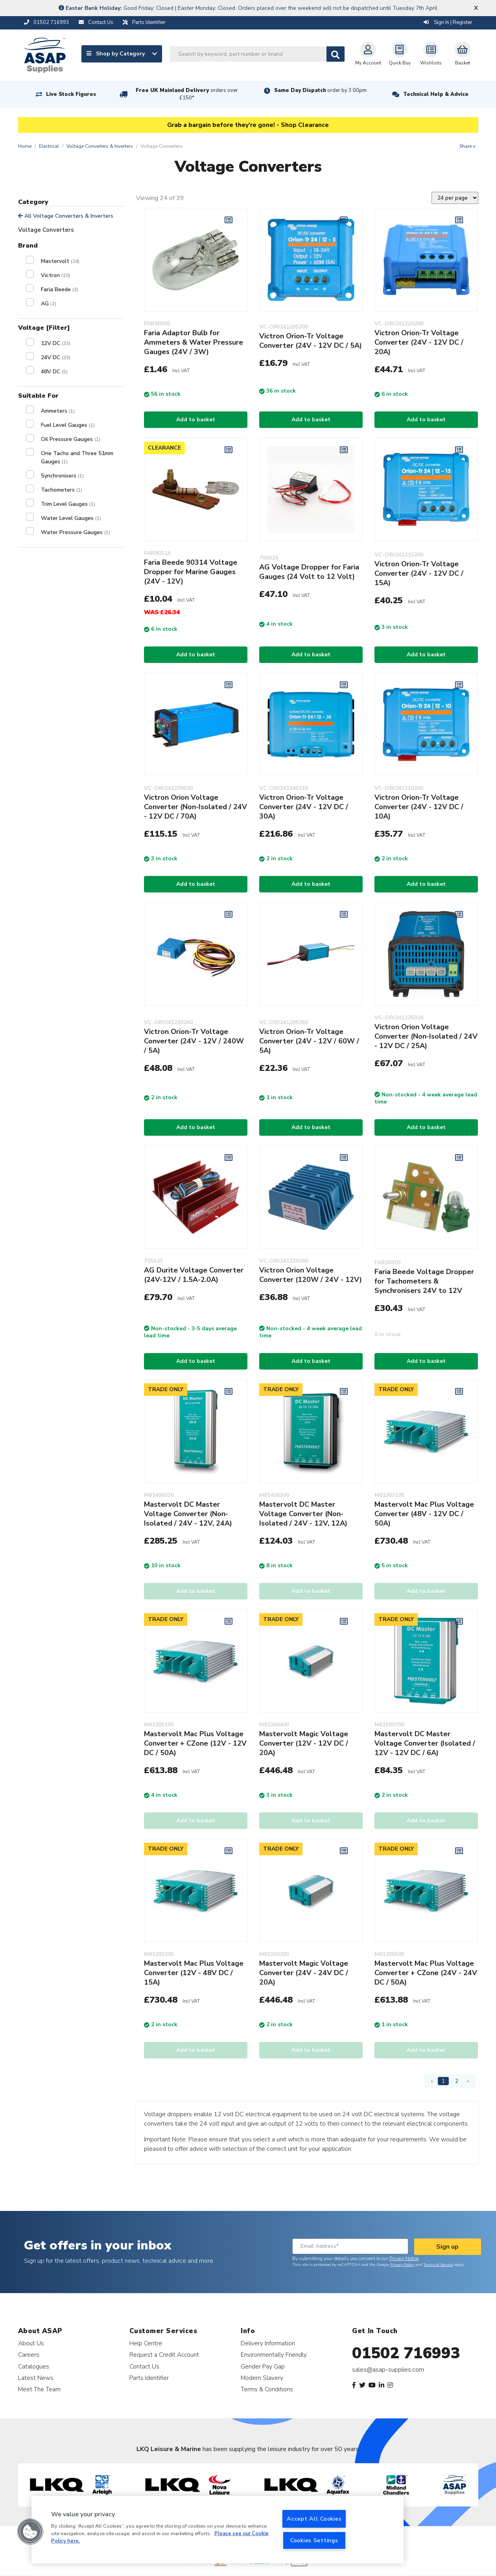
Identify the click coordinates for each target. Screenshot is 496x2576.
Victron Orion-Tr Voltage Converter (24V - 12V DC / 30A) (303, 807)
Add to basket (195, 419)
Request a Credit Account (164, 2354)
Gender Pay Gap (263, 2366)
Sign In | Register (448, 22)
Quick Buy (400, 54)
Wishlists (431, 54)
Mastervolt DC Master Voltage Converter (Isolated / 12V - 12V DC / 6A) (424, 1743)
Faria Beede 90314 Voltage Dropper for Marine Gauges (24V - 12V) (190, 572)
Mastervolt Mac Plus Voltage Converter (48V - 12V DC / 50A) (424, 1514)
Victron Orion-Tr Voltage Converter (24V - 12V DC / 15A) (418, 573)
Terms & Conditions (267, 2389)
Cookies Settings (314, 2540)
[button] (30, 2531)
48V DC (54, 371)
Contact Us (144, 2366)
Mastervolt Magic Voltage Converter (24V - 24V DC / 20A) (303, 1973)
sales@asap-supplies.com (388, 2369)
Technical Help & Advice (435, 94)
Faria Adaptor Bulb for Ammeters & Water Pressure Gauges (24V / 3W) (193, 342)
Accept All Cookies (314, 2519)
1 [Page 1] (443, 2081)
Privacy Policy (402, 2265)
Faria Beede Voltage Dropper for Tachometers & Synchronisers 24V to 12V (424, 1281)
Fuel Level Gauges (68, 425)
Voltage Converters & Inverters (99, 146)
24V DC (55, 357)
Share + (467, 146)
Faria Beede (59, 289)
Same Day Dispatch (320, 90)
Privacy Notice (404, 2258)
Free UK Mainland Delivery (187, 94)
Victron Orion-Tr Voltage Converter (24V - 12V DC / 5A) (310, 340)
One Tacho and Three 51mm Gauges (77, 457)
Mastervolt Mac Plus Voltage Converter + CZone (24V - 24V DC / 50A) (425, 1973)
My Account (368, 54)
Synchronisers (62, 475)
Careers (28, 2354)
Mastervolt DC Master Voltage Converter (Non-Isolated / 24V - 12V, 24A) (188, 1514)
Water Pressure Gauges (75, 532)
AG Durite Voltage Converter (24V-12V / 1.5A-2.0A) (193, 1274)
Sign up (447, 2246)
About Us (31, 2343)
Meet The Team (39, 2389)
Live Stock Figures (71, 94)
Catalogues (33, 2366)
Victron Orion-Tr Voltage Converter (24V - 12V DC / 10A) (418, 807)
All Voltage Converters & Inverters (65, 216)
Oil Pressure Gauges (70, 439)
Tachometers (61, 490)
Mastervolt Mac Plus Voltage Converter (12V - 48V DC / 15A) (193, 1973)
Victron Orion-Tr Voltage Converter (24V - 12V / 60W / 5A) (309, 1041)
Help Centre (145, 2343)
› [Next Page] (468, 2081)
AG (48, 303)
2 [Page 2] (456, 2081)
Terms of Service (438, 2265)
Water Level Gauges (71, 518)
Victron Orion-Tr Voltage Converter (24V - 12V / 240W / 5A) (194, 1041)
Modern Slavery (262, 2378)
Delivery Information (268, 2343)
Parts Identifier (149, 2378)
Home (24, 146)
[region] (217, 2529)
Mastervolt (60, 261)
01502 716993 (406, 2353)
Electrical (49, 146)
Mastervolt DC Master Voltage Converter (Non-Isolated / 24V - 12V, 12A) (303, 1514)
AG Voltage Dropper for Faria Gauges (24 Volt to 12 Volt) (309, 571)
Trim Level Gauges (68, 504)
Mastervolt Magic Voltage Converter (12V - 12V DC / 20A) (303, 1743)
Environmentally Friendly (274, 2354)
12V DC (55, 343)
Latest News (35, 2378)
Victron (55, 275)
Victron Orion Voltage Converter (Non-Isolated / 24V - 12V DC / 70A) (195, 807)
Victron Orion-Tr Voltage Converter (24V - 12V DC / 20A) (418, 342)
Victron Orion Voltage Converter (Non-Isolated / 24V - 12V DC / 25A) (426, 1036)
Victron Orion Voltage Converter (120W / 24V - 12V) (310, 1274)
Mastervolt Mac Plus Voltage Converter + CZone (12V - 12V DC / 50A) (195, 1743)
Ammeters (58, 411)
